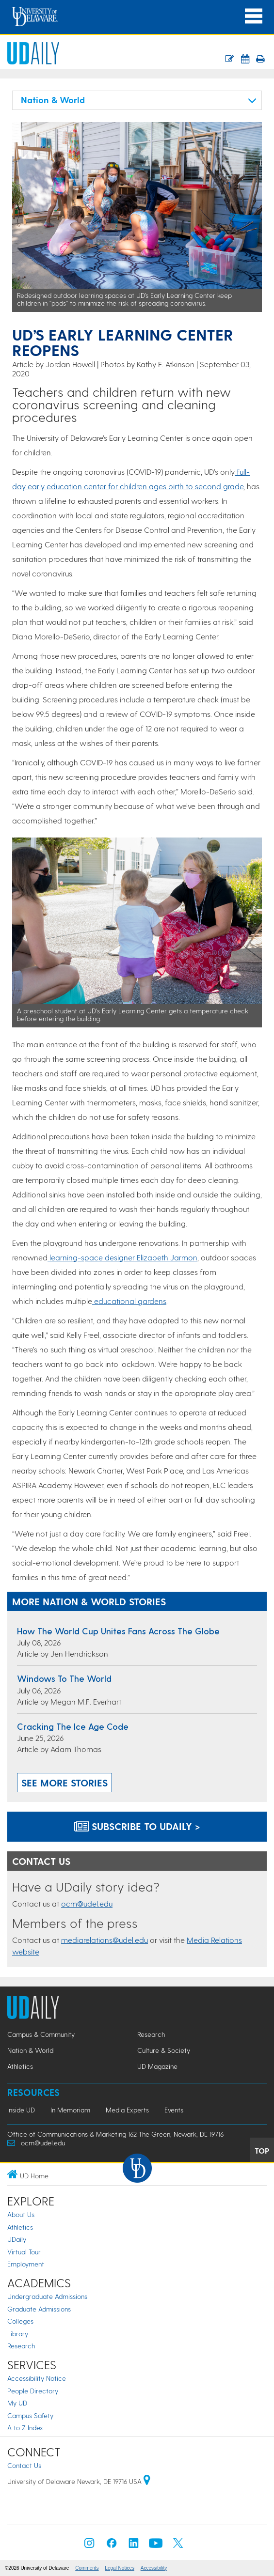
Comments (86, 2568)
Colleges (20, 2321)
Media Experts (127, 2110)
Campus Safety (30, 2415)
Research (21, 2346)
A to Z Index (25, 2427)
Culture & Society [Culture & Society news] (163, 2050)
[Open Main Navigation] (253, 16)
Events (173, 2110)
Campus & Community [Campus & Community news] (41, 2034)
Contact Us (24, 2465)
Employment (25, 2264)
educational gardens (129, 1300)
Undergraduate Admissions (47, 2296)
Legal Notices (119, 2568)
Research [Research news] (151, 2034)
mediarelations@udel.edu (104, 1939)
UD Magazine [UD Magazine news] (157, 2066)
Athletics (20, 2227)
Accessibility (154, 2568)
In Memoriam (70, 2110)
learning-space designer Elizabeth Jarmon (122, 1257)
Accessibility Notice (36, 2378)
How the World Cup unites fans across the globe (118, 1631)
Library (17, 2333)
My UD (17, 2403)
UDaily (16, 2239)
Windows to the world (64, 1678)
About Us (20, 2214)
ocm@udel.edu (87, 1903)
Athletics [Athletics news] (20, 2066)
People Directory (32, 2391)
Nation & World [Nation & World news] (30, 2050)
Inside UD (21, 2110)
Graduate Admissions (39, 2309)
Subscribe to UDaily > (137, 1826)
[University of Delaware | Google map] (147, 2481)
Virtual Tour (24, 2252)
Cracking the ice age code (73, 1726)
